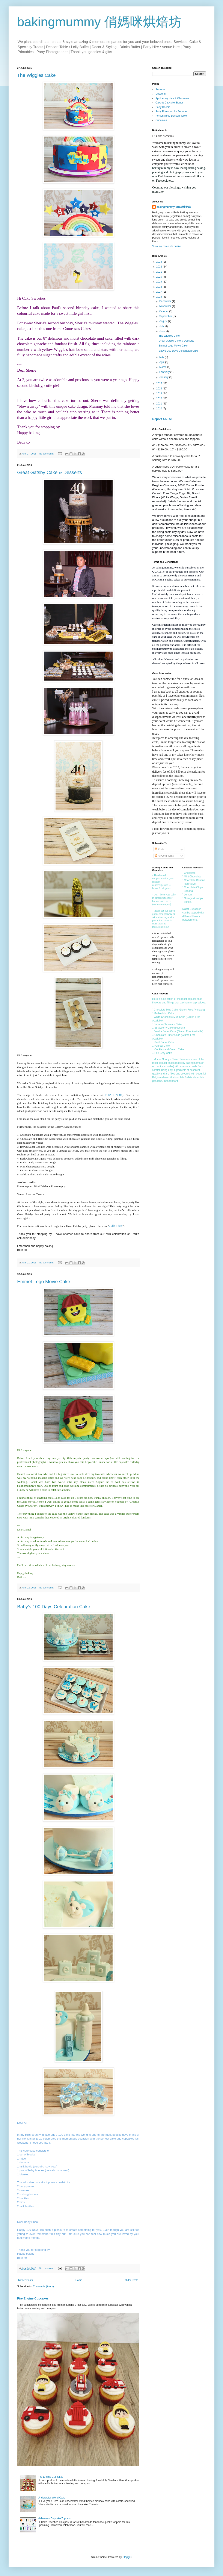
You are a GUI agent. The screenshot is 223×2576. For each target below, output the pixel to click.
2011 (159, 403)
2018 (159, 286)
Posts (159, 849)
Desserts (160, 93)
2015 (159, 383)
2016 (159, 296)
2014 (159, 388)
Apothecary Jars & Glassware (172, 98)
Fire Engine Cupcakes (33, 2298)
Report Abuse (162, 419)
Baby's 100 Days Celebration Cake (53, 1606)
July (162, 326)
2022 (159, 266)
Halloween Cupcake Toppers (54, 2518)
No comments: (47, 453)
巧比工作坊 (113, 1095)
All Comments (164, 855)
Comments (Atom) (43, 2286)
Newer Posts (25, 2280)
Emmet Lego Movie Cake (43, 1281)
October (164, 311)
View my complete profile (166, 246)
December (165, 301)
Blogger (126, 2557)
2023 (159, 261)
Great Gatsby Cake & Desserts (49, 472)
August (163, 321)
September (166, 316)
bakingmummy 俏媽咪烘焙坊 (99, 22)
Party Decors (162, 107)
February (164, 372)
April (162, 362)
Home (78, 2280)
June (162, 331)
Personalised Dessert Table (171, 115)
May (162, 357)
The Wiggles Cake (36, 75)
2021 (159, 271)
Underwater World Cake (51, 2497)
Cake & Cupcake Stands (169, 102)
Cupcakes (161, 120)
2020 (159, 276)
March (163, 367)
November (165, 306)
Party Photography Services (171, 111)
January (164, 377)
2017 (159, 291)
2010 (159, 408)
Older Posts (131, 2280)
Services (160, 89)
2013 (159, 393)
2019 (159, 281)
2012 (159, 398)
